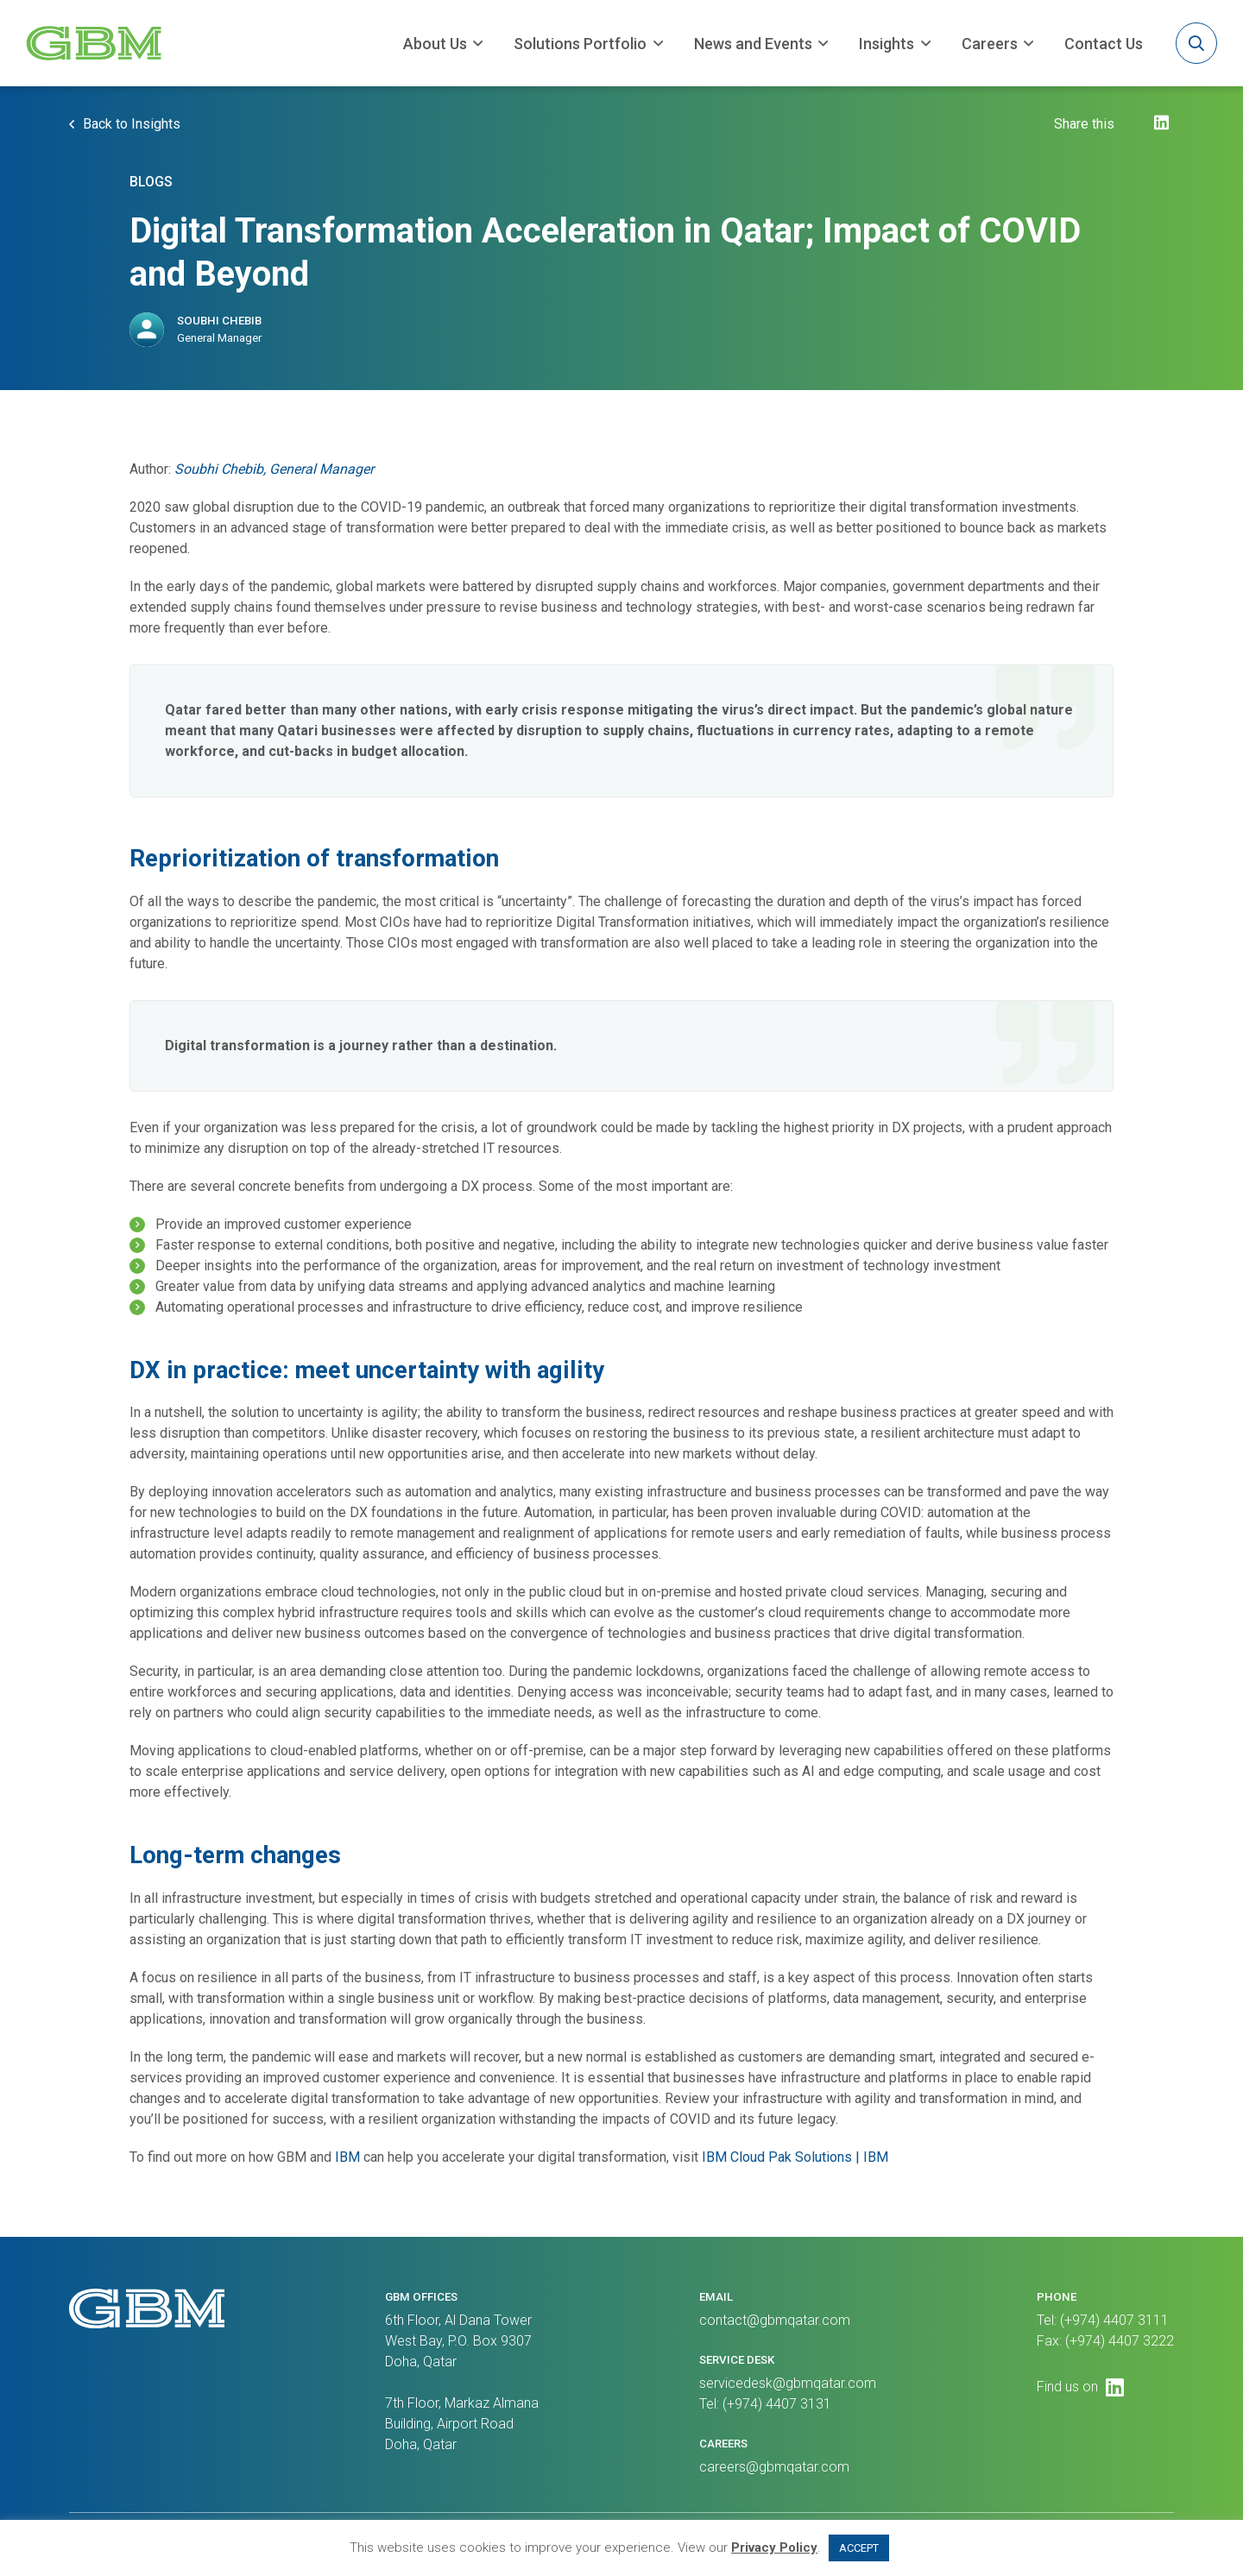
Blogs (151, 184)
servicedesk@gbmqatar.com (787, 2383)
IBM (347, 2160)
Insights (886, 44)
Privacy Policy (774, 2547)
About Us (435, 44)
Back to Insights (131, 127)
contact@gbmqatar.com (774, 2320)
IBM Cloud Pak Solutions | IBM (795, 2160)
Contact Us (1103, 44)
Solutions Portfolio (580, 44)
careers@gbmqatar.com (774, 2467)
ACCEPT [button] (859, 2547)
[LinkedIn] (1161, 129)
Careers (990, 44)
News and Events (753, 44)
